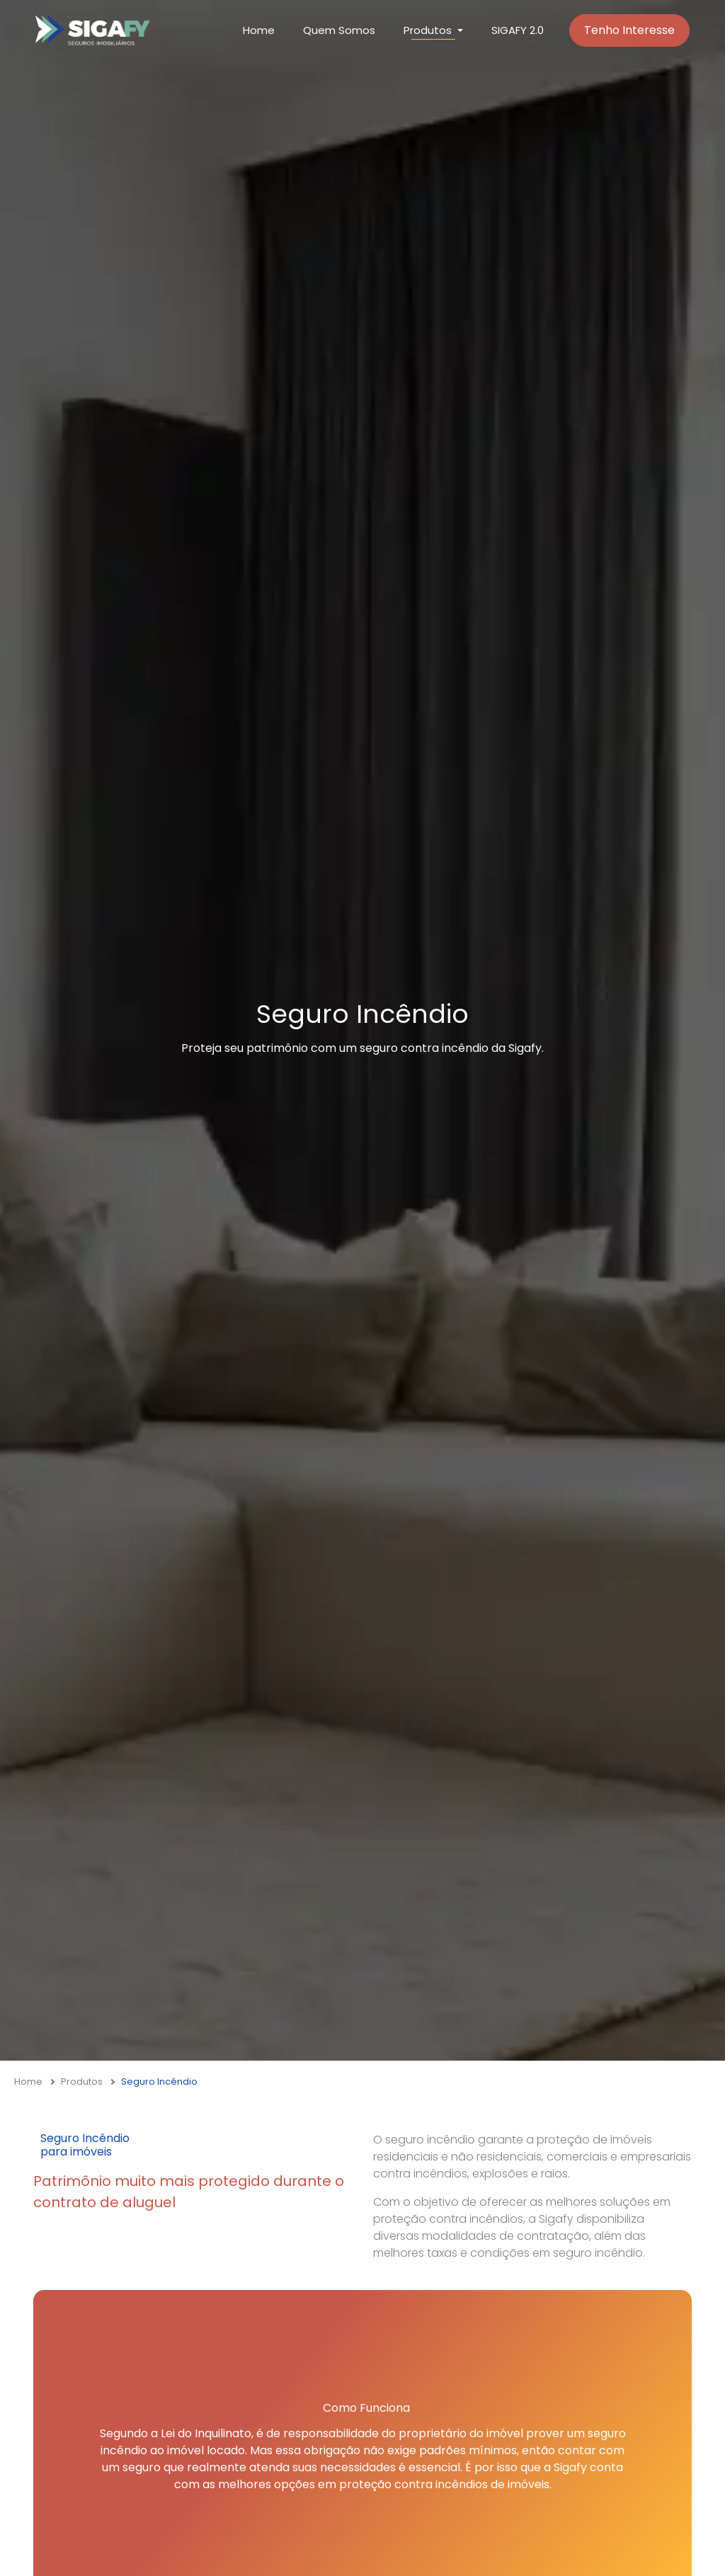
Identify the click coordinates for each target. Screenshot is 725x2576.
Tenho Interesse (629, 30)
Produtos (82, 2081)
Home (259, 30)
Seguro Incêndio (159, 2081)
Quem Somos (339, 30)
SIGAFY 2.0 (517, 30)
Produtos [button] (428, 30)
